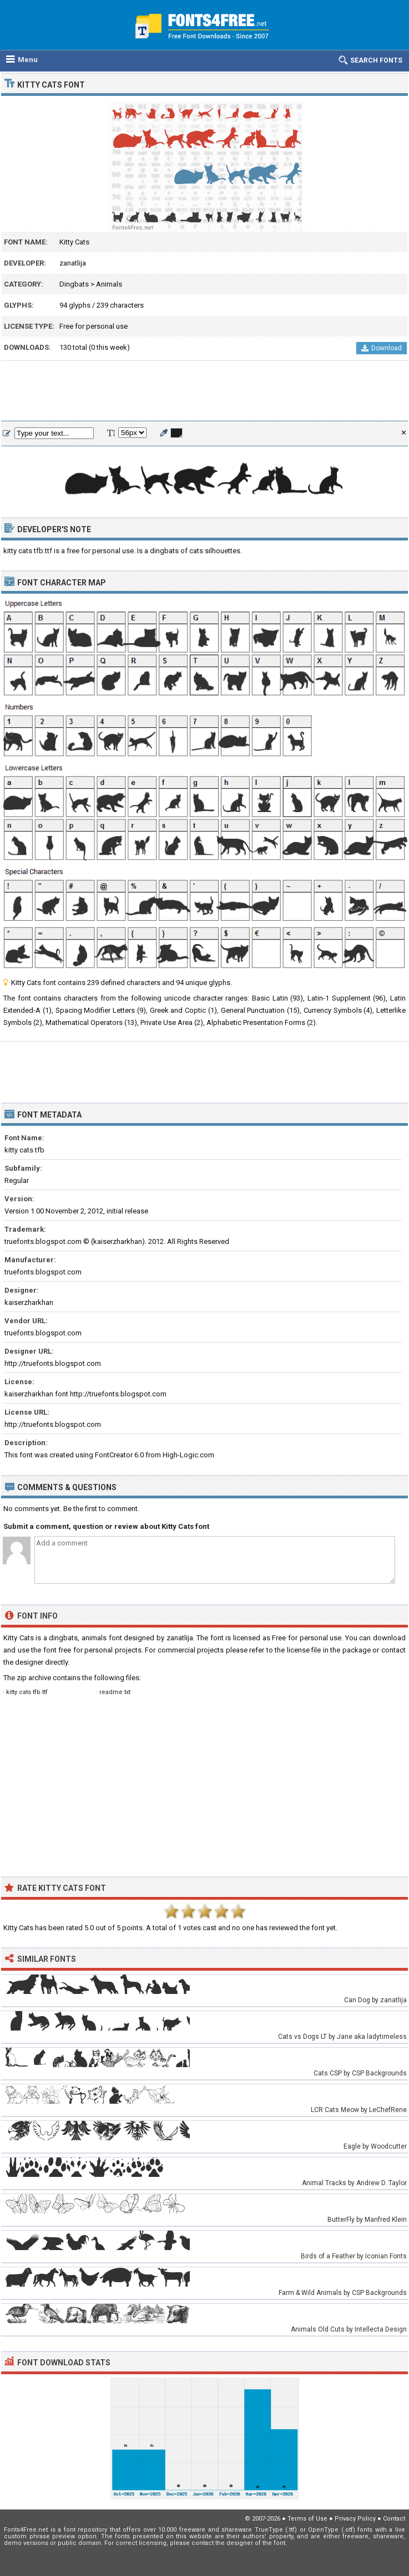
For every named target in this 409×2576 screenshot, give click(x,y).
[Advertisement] (204, 391)
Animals (109, 284)
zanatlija (72, 263)
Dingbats (74, 284)
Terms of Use (307, 2518)
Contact (394, 2518)
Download (381, 348)
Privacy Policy (355, 2518)
